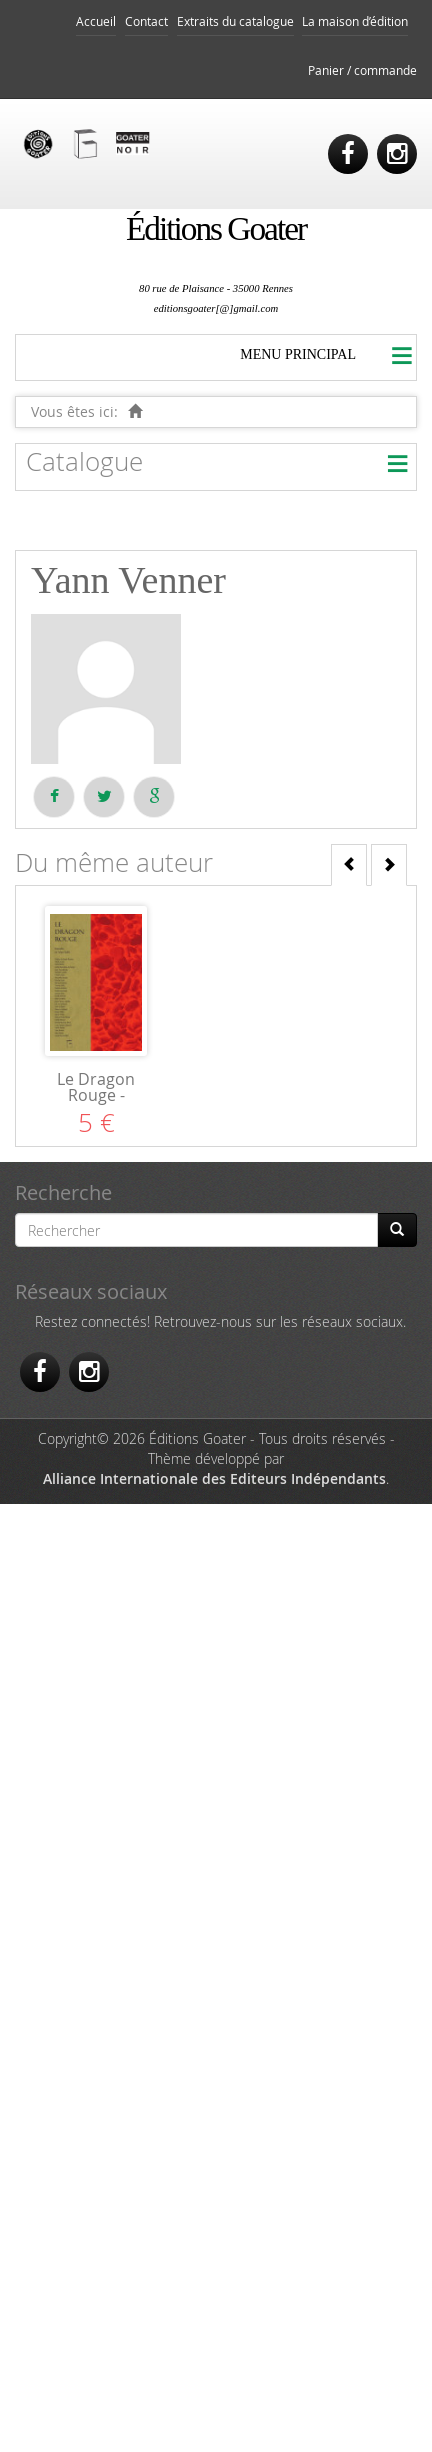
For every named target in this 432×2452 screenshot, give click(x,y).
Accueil (96, 21)
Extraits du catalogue (235, 21)
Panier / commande (362, 70)
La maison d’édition (355, 21)
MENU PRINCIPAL (298, 354)
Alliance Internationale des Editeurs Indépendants (214, 1478)
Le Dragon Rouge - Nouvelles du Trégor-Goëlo (96, 1103)
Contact (146, 21)
